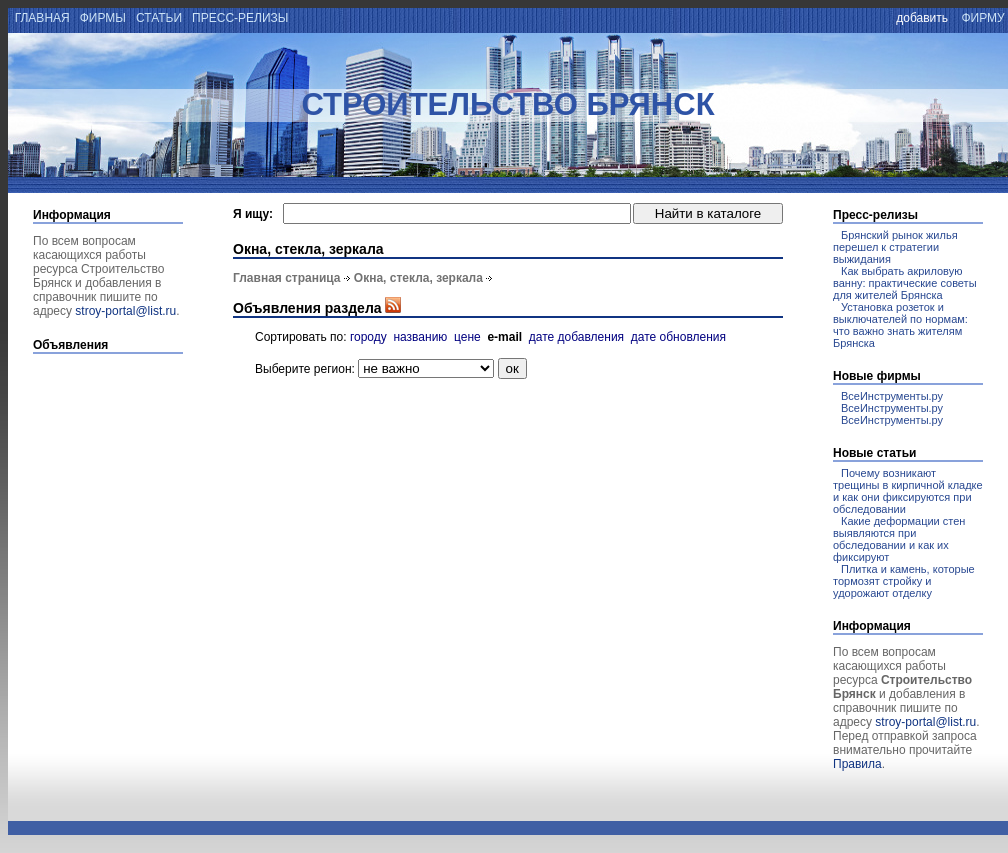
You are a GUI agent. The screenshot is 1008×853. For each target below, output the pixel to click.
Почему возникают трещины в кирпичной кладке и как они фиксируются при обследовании (908, 491)
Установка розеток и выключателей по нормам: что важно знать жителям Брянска (900, 325)
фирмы (102, 18)
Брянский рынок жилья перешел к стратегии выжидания (895, 247)
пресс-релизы (240, 18)
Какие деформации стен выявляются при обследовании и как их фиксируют (899, 539)
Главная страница (287, 278)
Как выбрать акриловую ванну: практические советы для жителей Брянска (905, 283)
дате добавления (576, 337)
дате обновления (678, 337)
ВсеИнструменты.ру (892, 396)
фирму (983, 18)
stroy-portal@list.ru (125, 311)
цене (467, 337)
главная (40, 18)
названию (420, 337)
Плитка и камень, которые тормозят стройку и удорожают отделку (904, 581)
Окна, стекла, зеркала (418, 278)
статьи (159, 18)
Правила (857, 764)
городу (368, 337)
